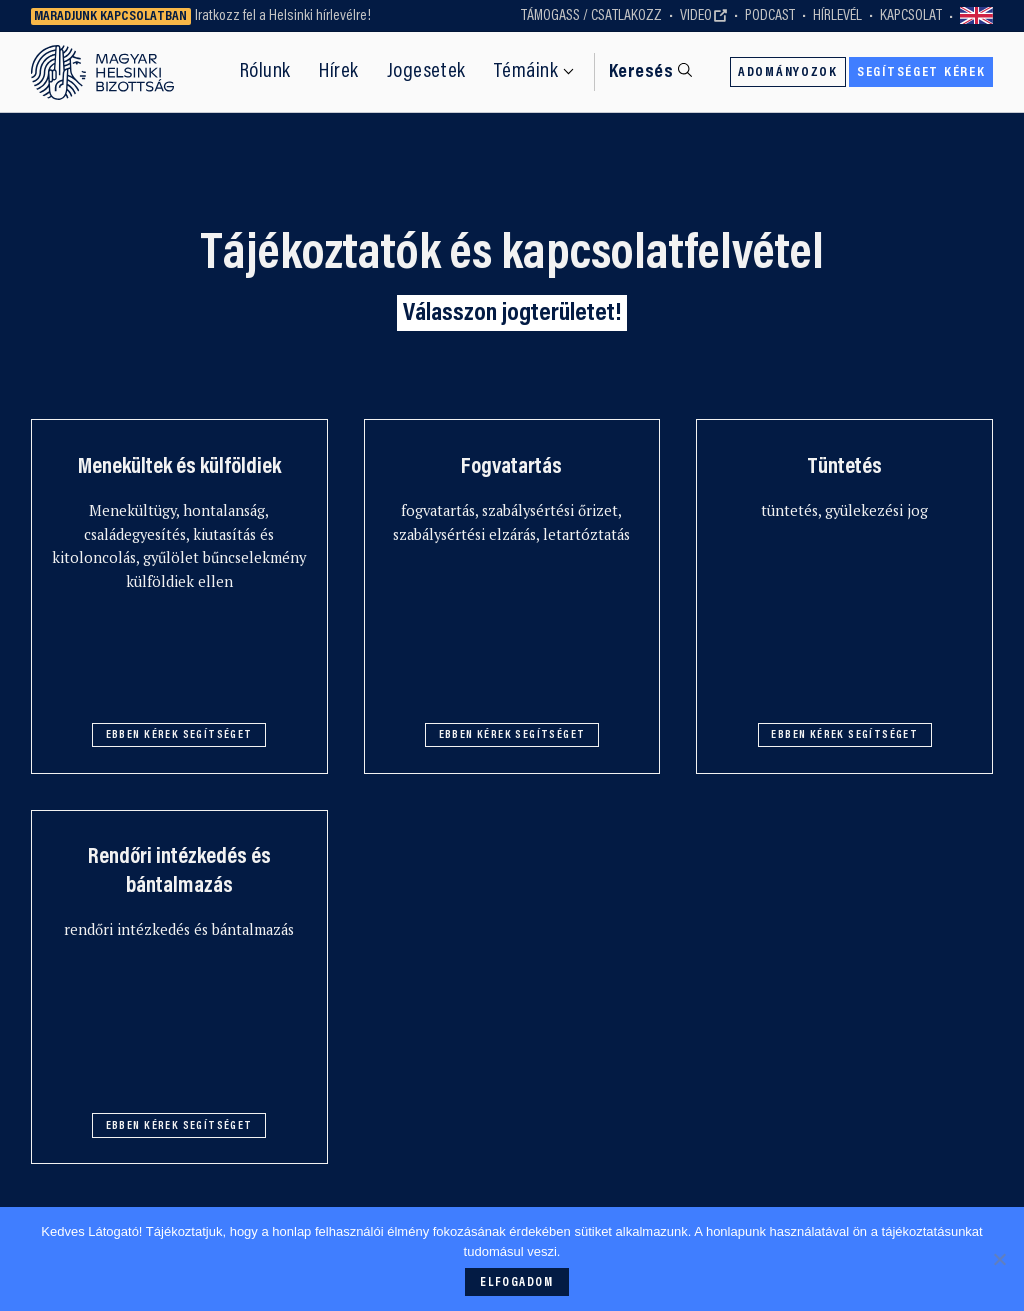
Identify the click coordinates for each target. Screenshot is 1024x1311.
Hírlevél (837, 16)
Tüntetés (844, 467)
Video (696, 16)
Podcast (770, 16)
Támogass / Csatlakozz (591, 16)
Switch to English (977, 16)
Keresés (641, 72)
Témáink (526, 72)
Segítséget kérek (921, 73)
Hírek (339, 72)
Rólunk (265, 72)
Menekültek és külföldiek (179, 467)
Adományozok (788, 73)
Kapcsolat (911, 16)
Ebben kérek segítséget (179, 735)
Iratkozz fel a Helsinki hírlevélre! (283, 16)
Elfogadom (516, 1283)
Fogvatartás (511, 467)
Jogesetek (426, 72)
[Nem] (999, 1259)
